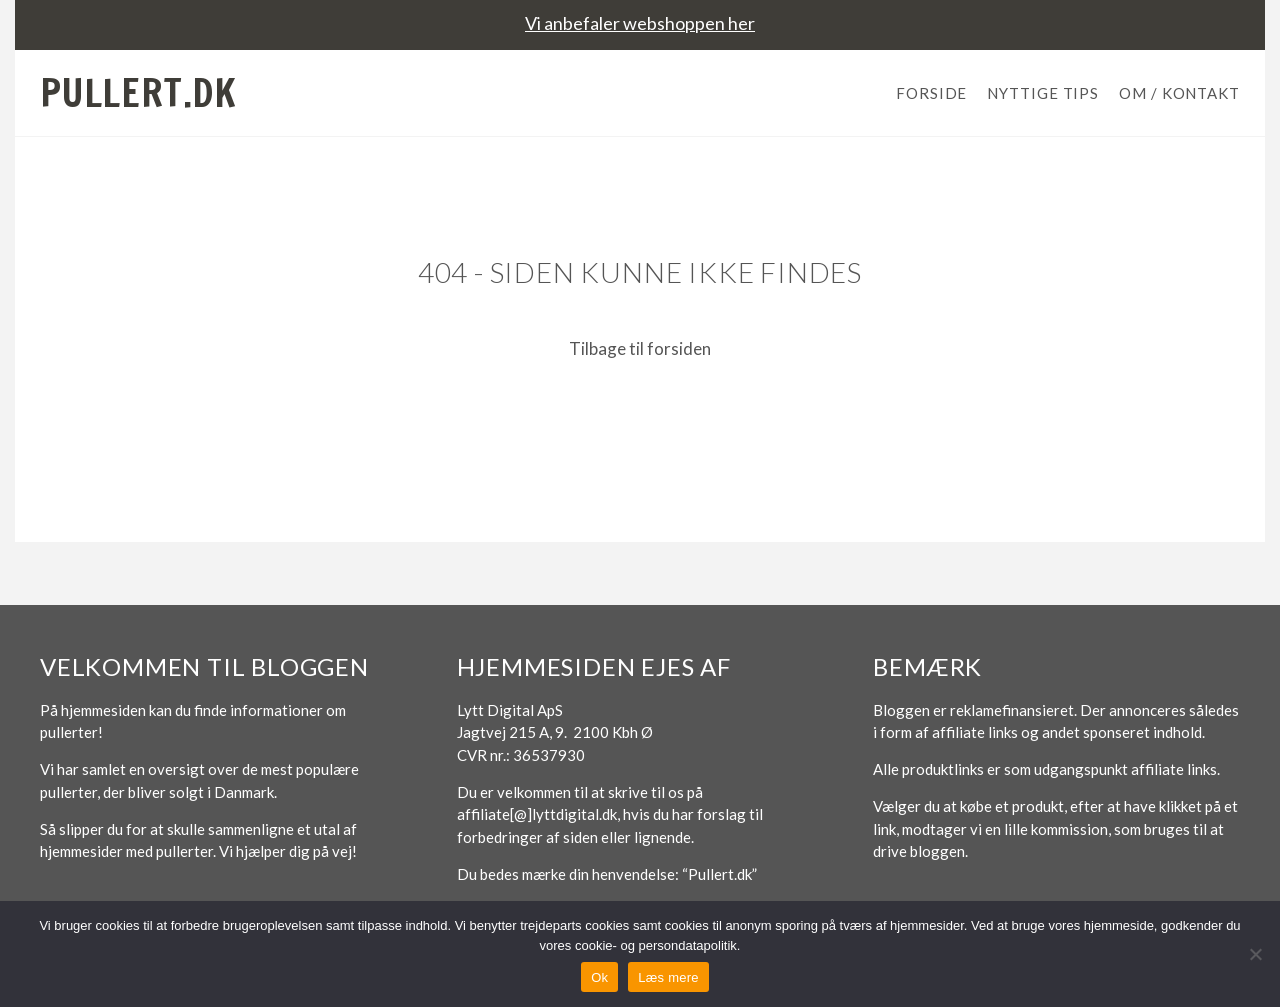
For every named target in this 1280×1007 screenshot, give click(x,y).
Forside (931, 93)
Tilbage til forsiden (640, 348)
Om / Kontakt (1179, 93)
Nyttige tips (1043, 93)
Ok (599, 977)
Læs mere (668, 977)
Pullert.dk (138, 93)
